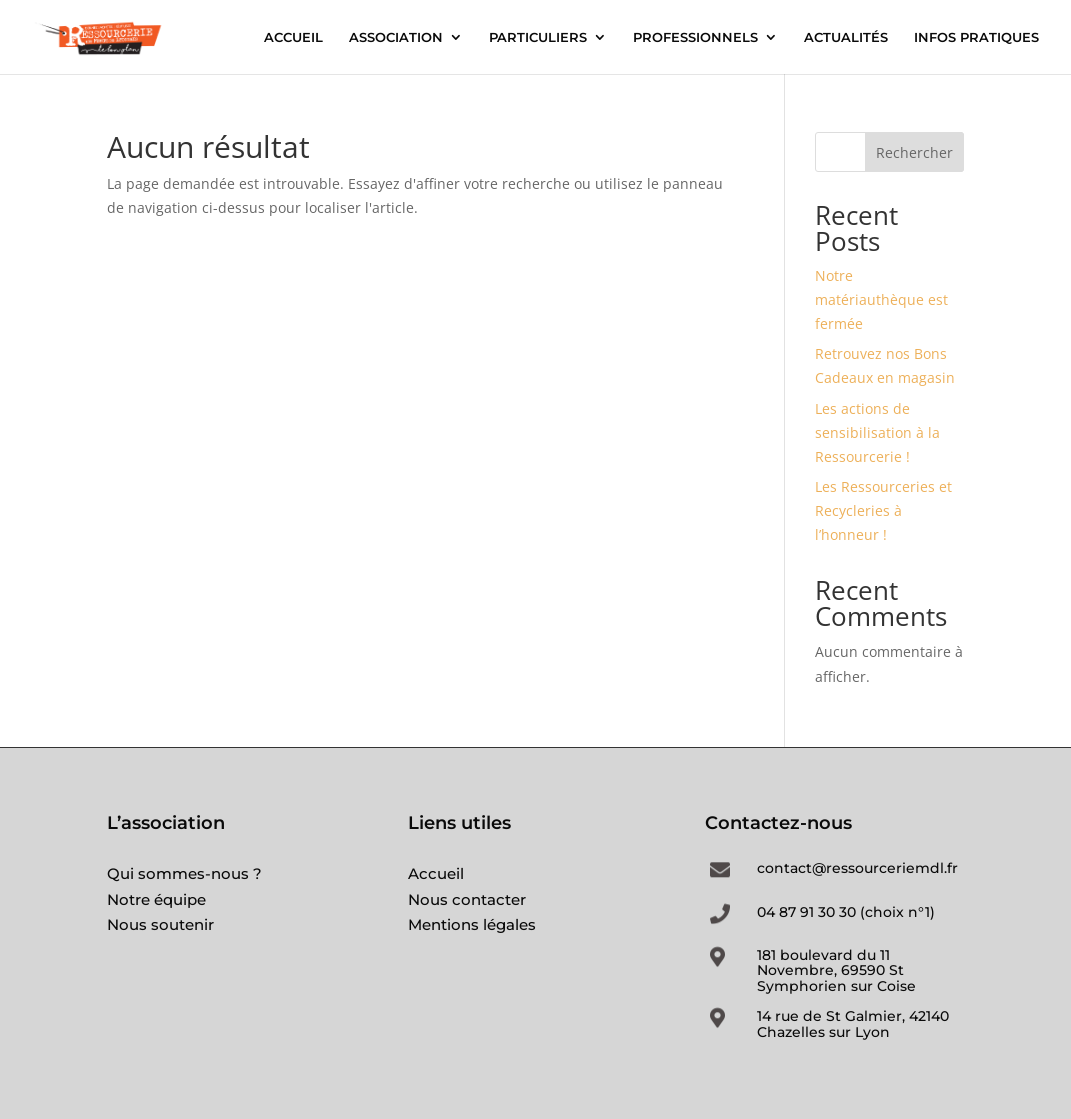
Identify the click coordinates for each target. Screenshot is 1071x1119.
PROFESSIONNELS (695, 37)
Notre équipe (156, 899)
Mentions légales (472, 924)
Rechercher (914, 152)
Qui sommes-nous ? (184, 873)
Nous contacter (467, 899)
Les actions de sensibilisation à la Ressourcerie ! (877, 432)
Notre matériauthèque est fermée (881, 299)
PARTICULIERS (538, 37)
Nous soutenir (160, 924)
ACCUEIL (293, 37)
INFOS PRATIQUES (976, 37)
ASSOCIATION (396, 37)
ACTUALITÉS (846, 37)
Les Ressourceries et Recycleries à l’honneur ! (883, 510)
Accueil (436, 873)
